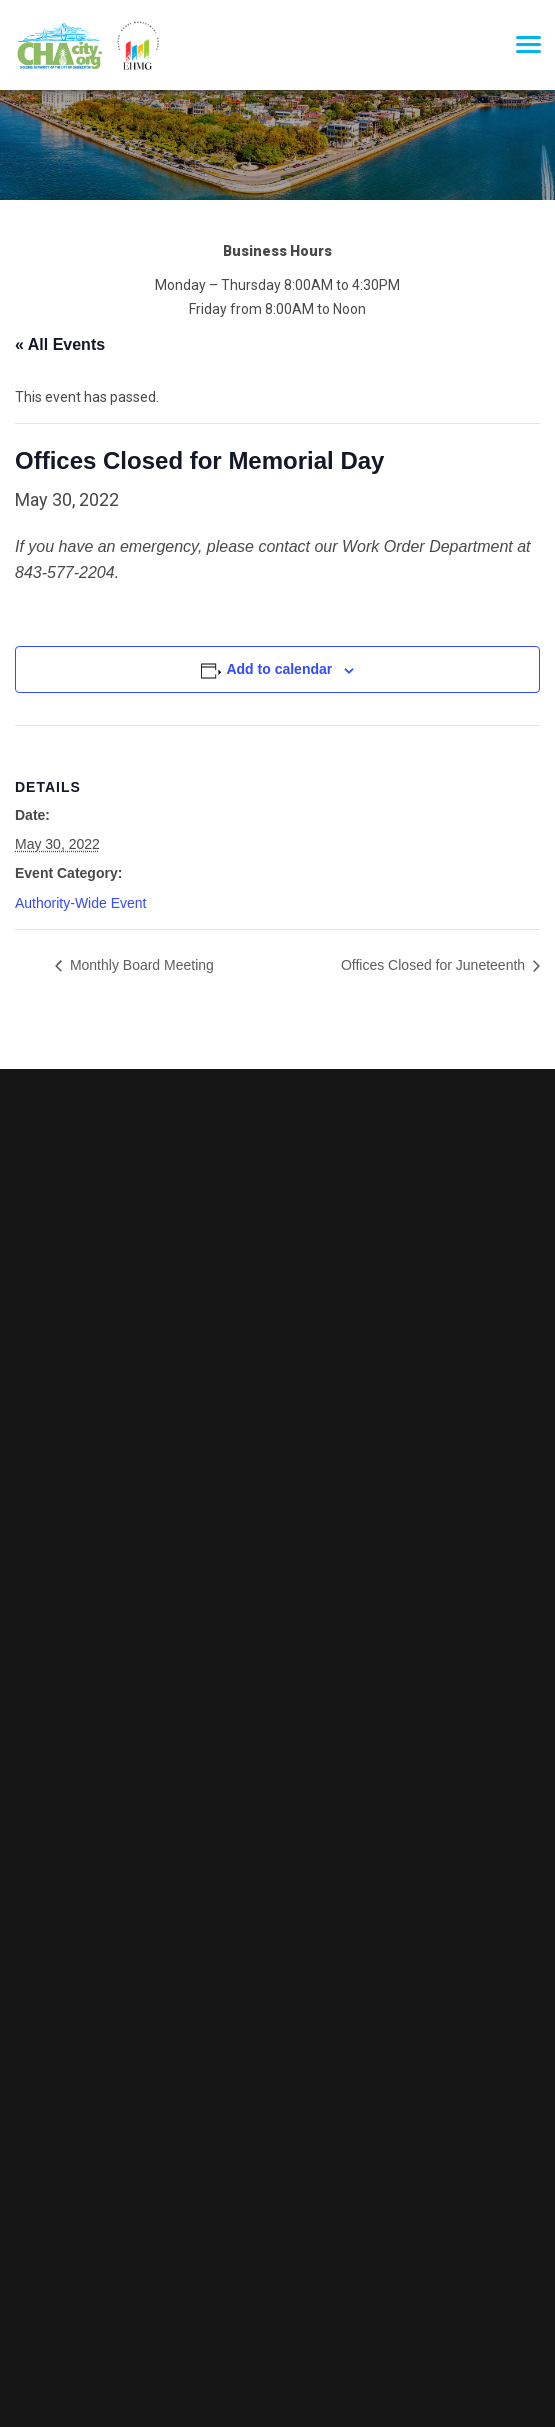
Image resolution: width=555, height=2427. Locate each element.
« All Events (60, 344)
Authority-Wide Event (81, 903)
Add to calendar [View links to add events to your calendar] (279, 669)
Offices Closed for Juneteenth (435, 965)
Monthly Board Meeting (140, 965)
